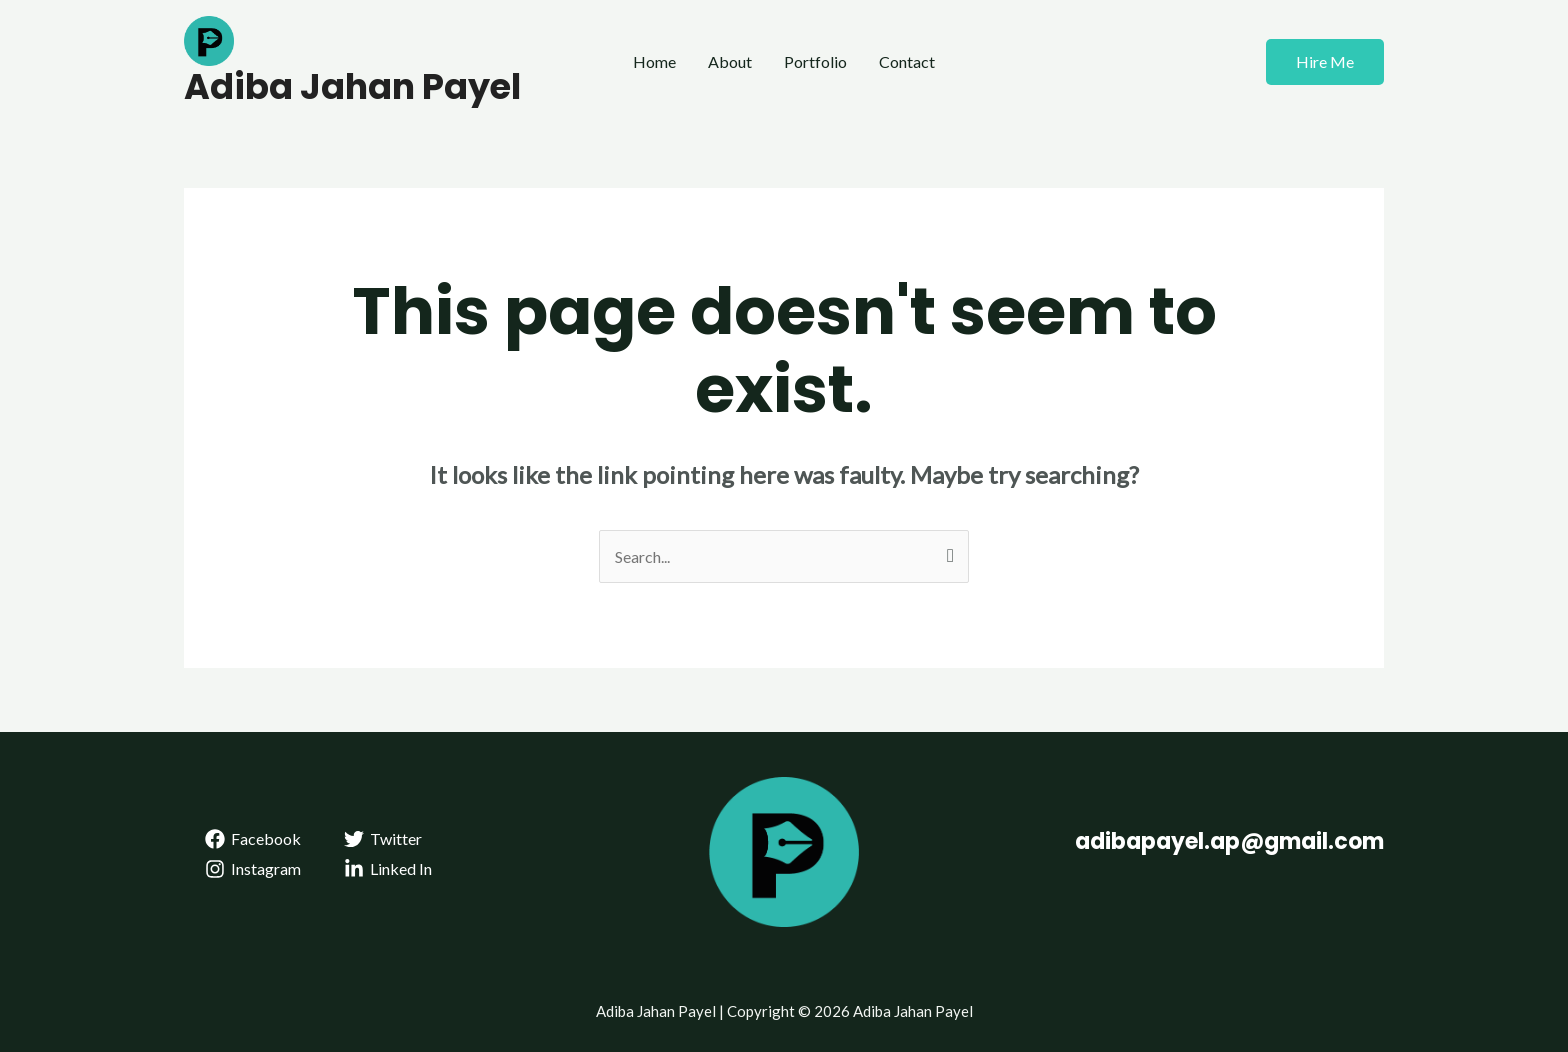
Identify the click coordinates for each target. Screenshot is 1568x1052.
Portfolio (815, 61)
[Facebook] (253, 839)
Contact (907, 61)
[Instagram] (253, 869)
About (730, 61)
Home (654, 61)
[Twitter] (383, 839)
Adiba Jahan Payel (352, 86)
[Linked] (388, 869)
